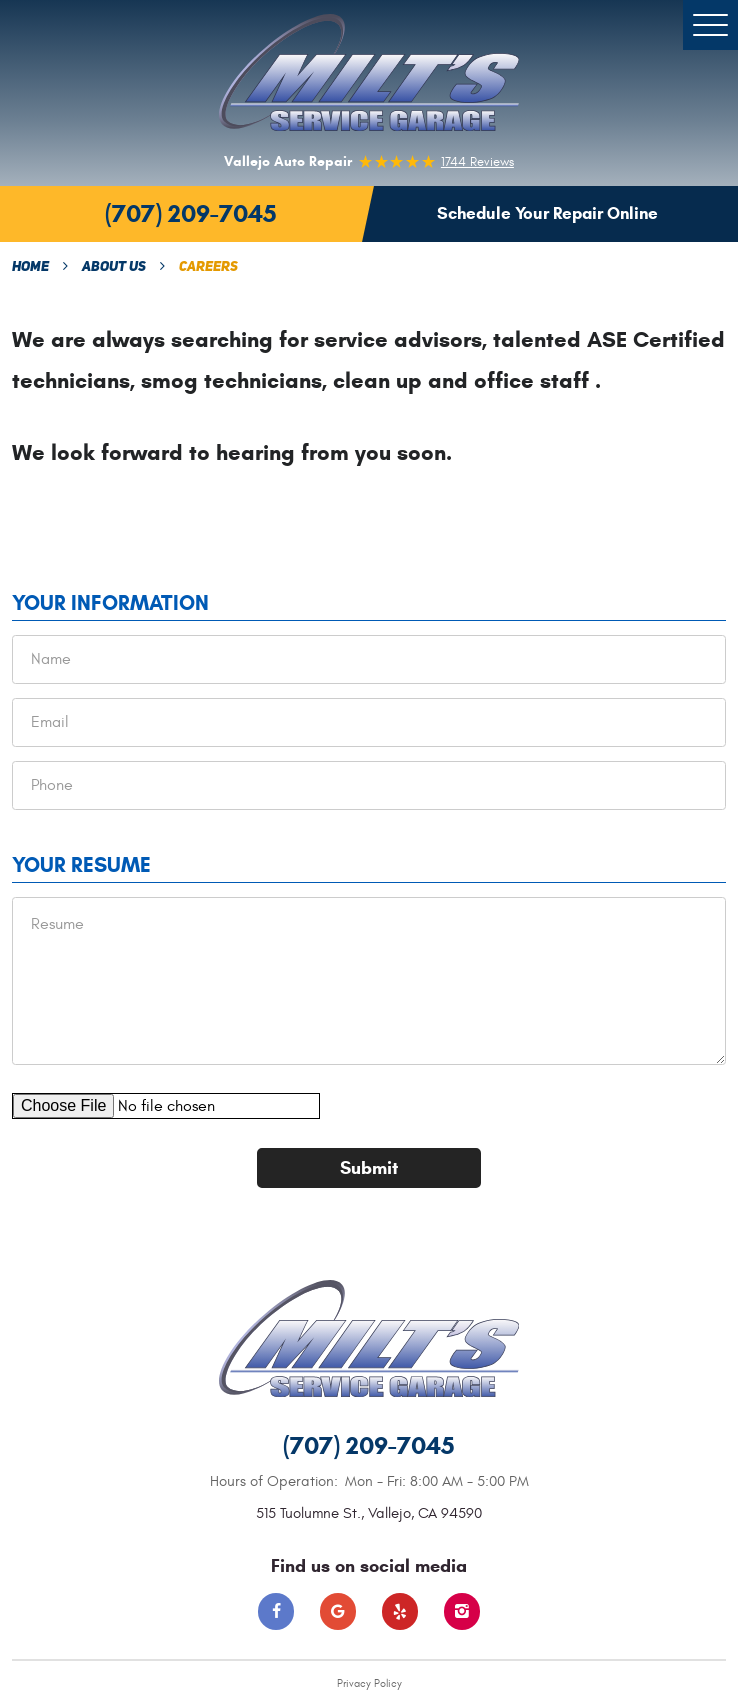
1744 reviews (477, 162)
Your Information (110, 603)
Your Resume (81, 865)
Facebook (276, 1611)
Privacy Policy (369, 1683)
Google (338, 1611)
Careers (208, 267)
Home (30, 267)
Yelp (400, 1611)
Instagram (462, 1611)
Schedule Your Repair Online (547, 213)
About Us (114, 267)
